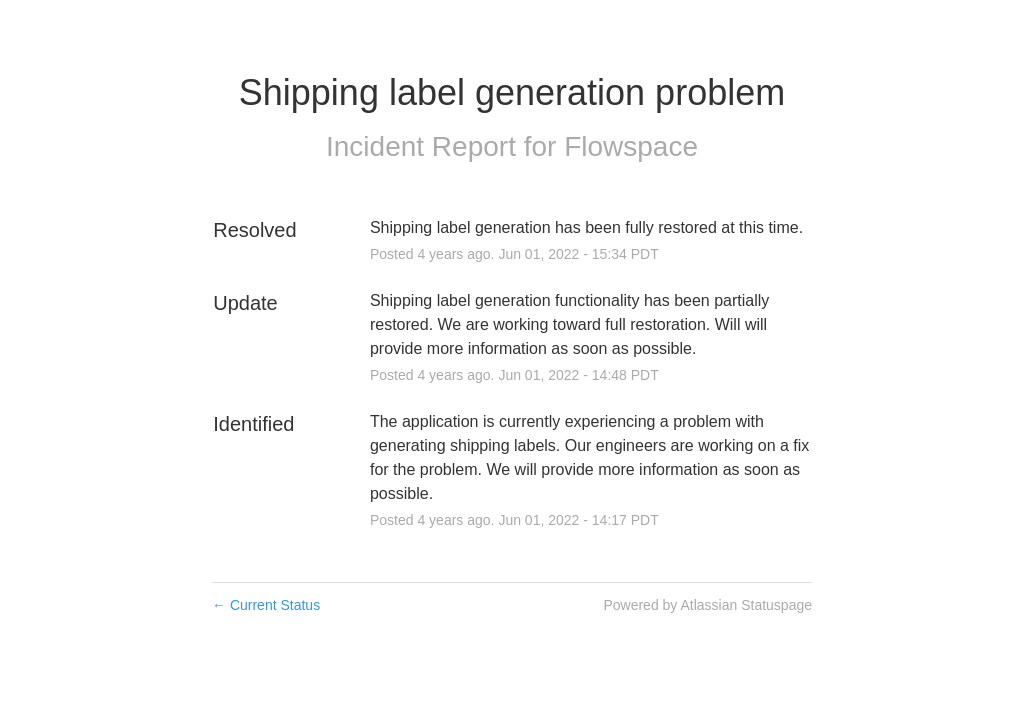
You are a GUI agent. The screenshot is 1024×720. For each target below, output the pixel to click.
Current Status (266, 605)
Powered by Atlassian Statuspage (707, 605)
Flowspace (631, 146)
